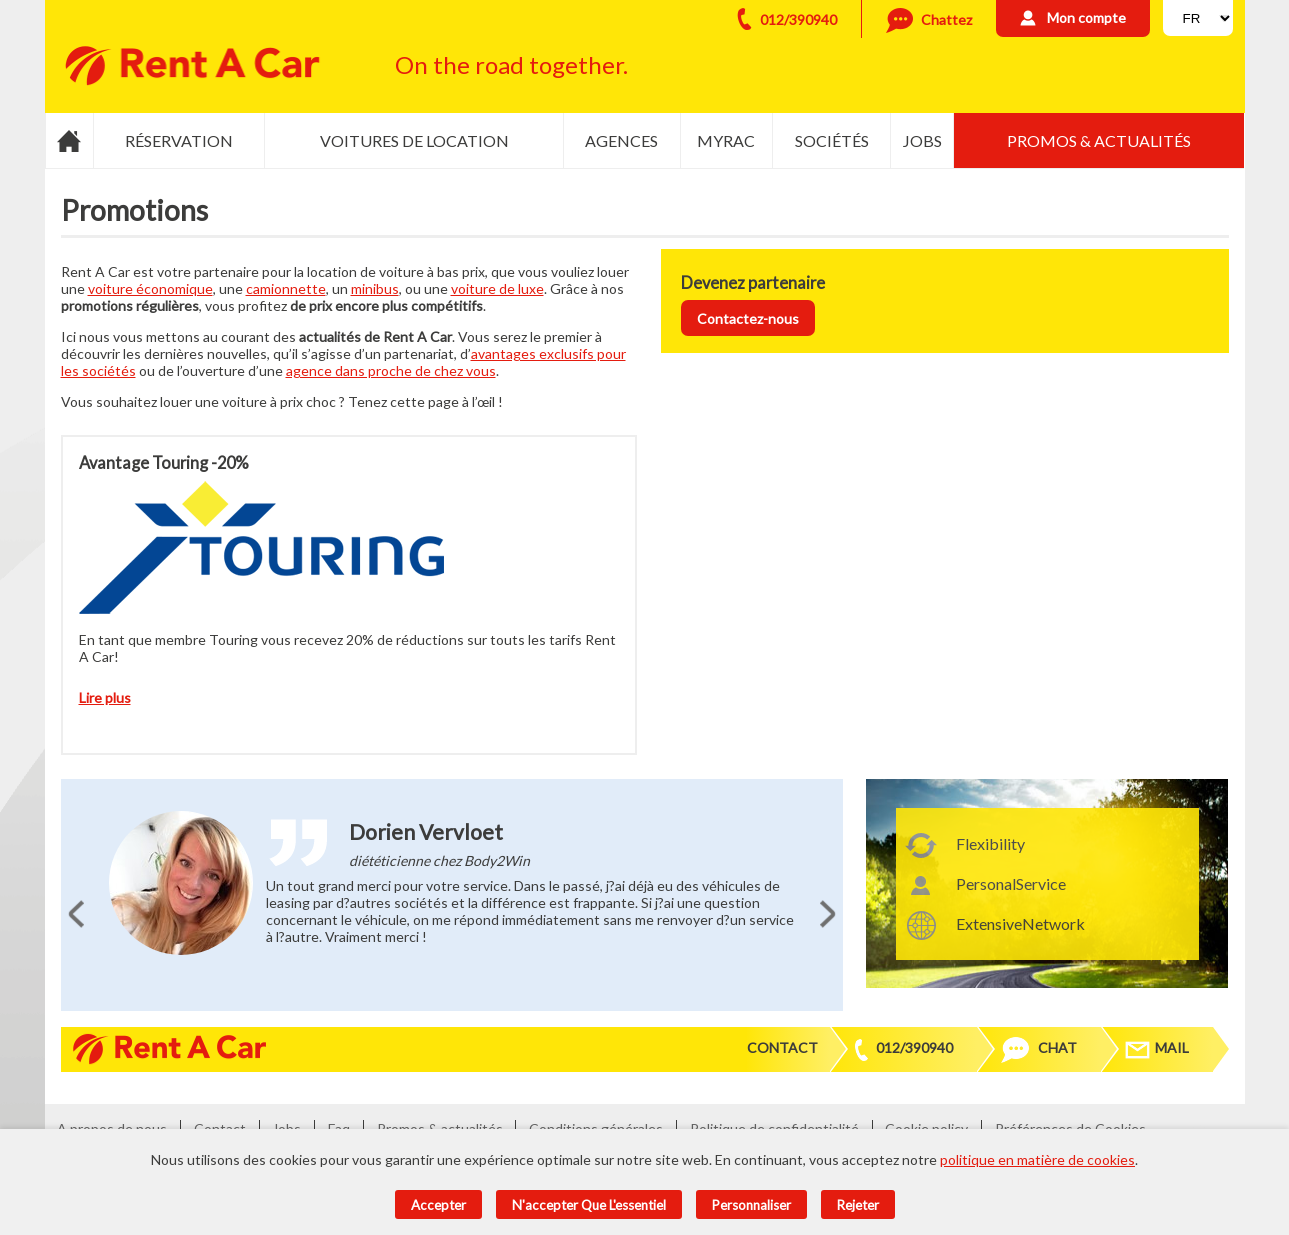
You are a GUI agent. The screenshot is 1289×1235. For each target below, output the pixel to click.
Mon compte (1086, 17)
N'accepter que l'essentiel (589, 1205)
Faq (339, 1128)
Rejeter (858, 1205)
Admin (1189, 1128)
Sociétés (832, 140)
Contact (782, 1047)
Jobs (922, 140)
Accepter (438, 1205)
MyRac (726, 140)
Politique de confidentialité (774, 1128)
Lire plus (105, 697)
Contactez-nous (748, 318)
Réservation (179, 140)
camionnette (286, 288)
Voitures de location (414, 140)
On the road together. (511, 64)
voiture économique (150, 288)
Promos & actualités (1099, 140)
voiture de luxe (497, 288)
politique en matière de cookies (1037, 1159)
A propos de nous (112, 1128)
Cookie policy (926, 1128)
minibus (375, 288)
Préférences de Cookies (1070, 1128)
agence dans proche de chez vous (391, 370)
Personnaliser (751, 1205)
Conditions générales (596, 1128)
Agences (621, 140)
